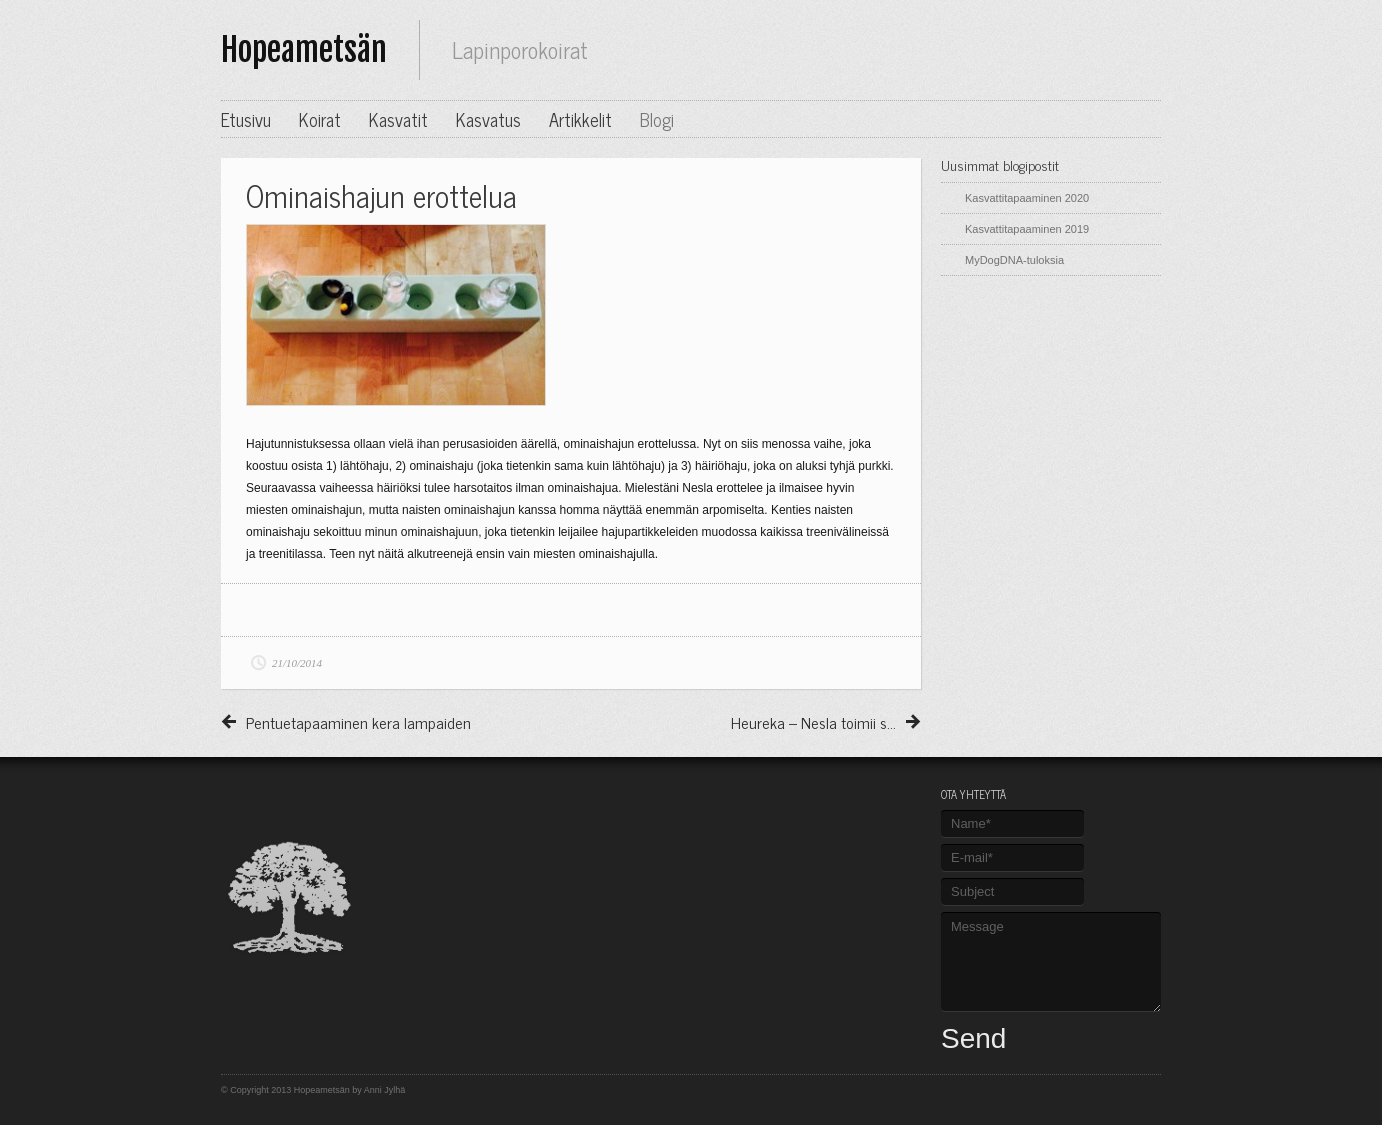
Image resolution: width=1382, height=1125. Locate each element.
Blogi (657, 119)
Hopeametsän (304, 50)
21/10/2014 (297, 663)
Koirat (320, 119)
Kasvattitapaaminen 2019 (1027, 229)
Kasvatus (488, 119)
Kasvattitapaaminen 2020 (1027, 198)
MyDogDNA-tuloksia (1014, 260)
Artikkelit (580, 119)
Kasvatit (398, 119)
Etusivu (246, 119)
